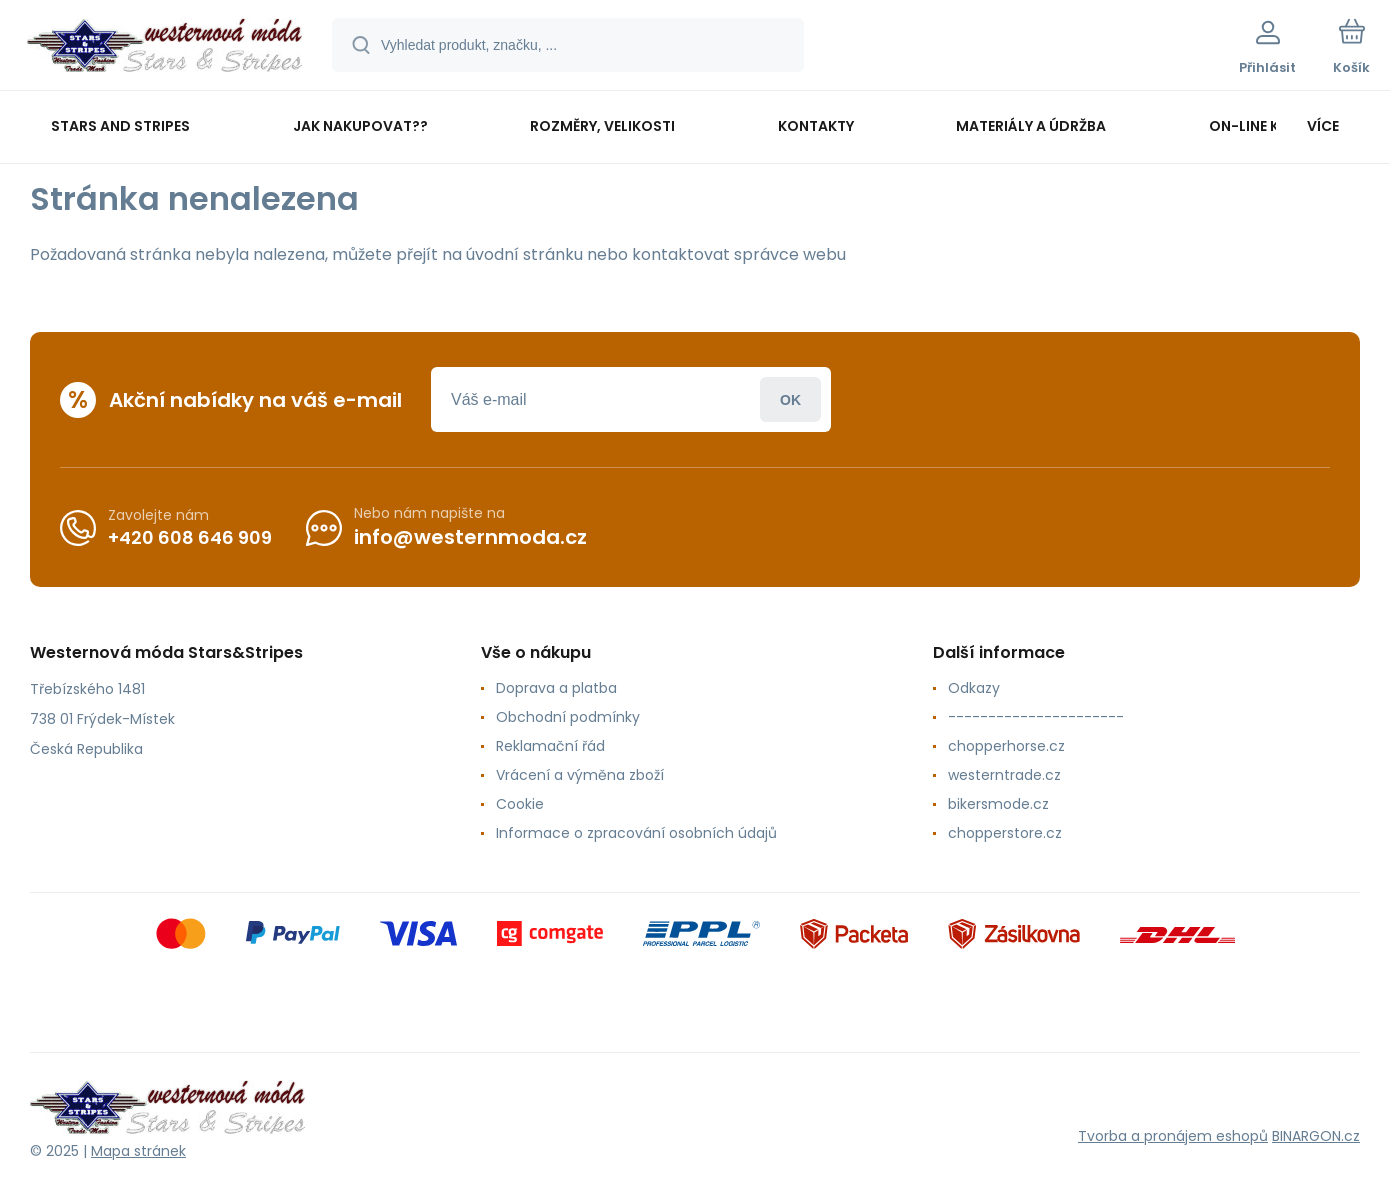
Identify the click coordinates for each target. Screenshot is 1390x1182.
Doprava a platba (556, 688)
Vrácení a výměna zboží (580, 775)
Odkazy (974, 688)
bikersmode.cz (998, 804)
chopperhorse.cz (1006, 746)
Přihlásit (790, 399)
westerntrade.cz (1004, 775)
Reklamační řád (550, 746)
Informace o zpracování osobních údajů (636, 833)
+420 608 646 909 (190, 536)
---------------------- (1036, 717)
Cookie (520, 804)
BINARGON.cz (1316, 1136)
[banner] (164, 48)
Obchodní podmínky (568, 717)
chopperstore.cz (1005, 833)
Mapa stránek (138, 1151)
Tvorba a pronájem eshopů (1173, 1136)
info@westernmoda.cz (470, 537)
